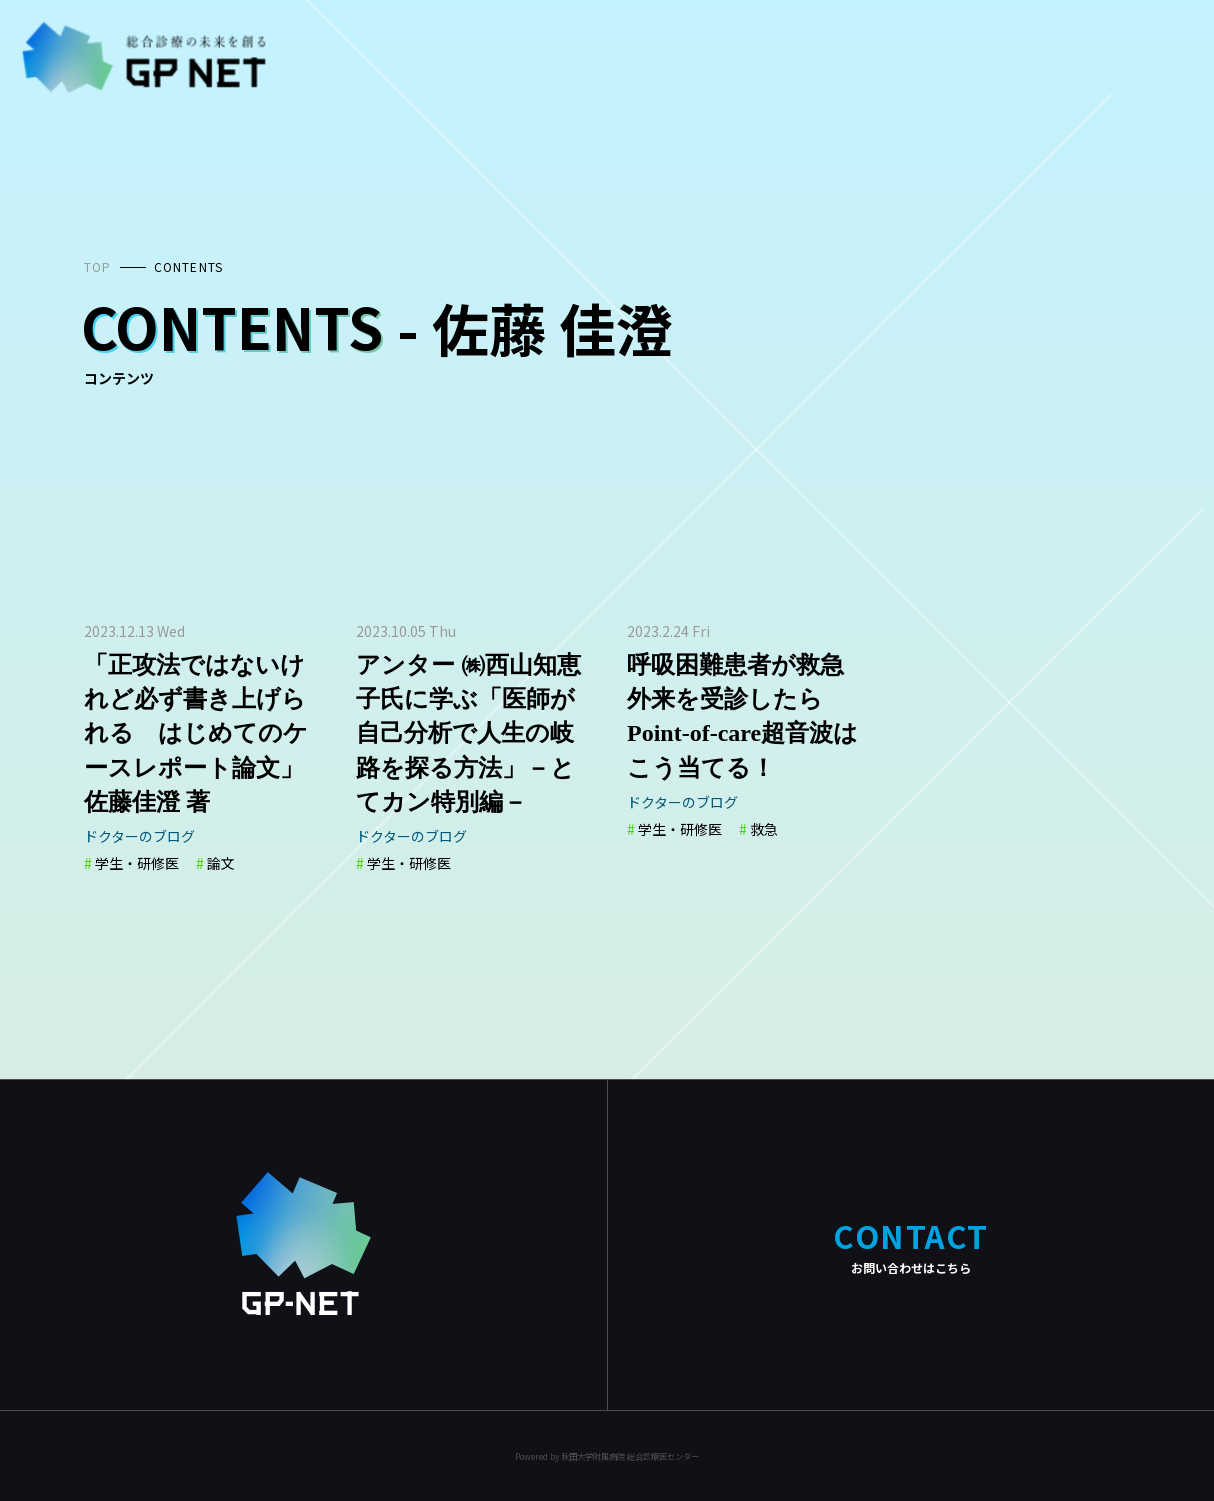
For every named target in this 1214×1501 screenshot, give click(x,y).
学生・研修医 (137, 863)
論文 (221, 863)
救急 (764, 829)
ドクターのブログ (139, 836)
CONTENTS (189, 266)
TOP (98, 266)
